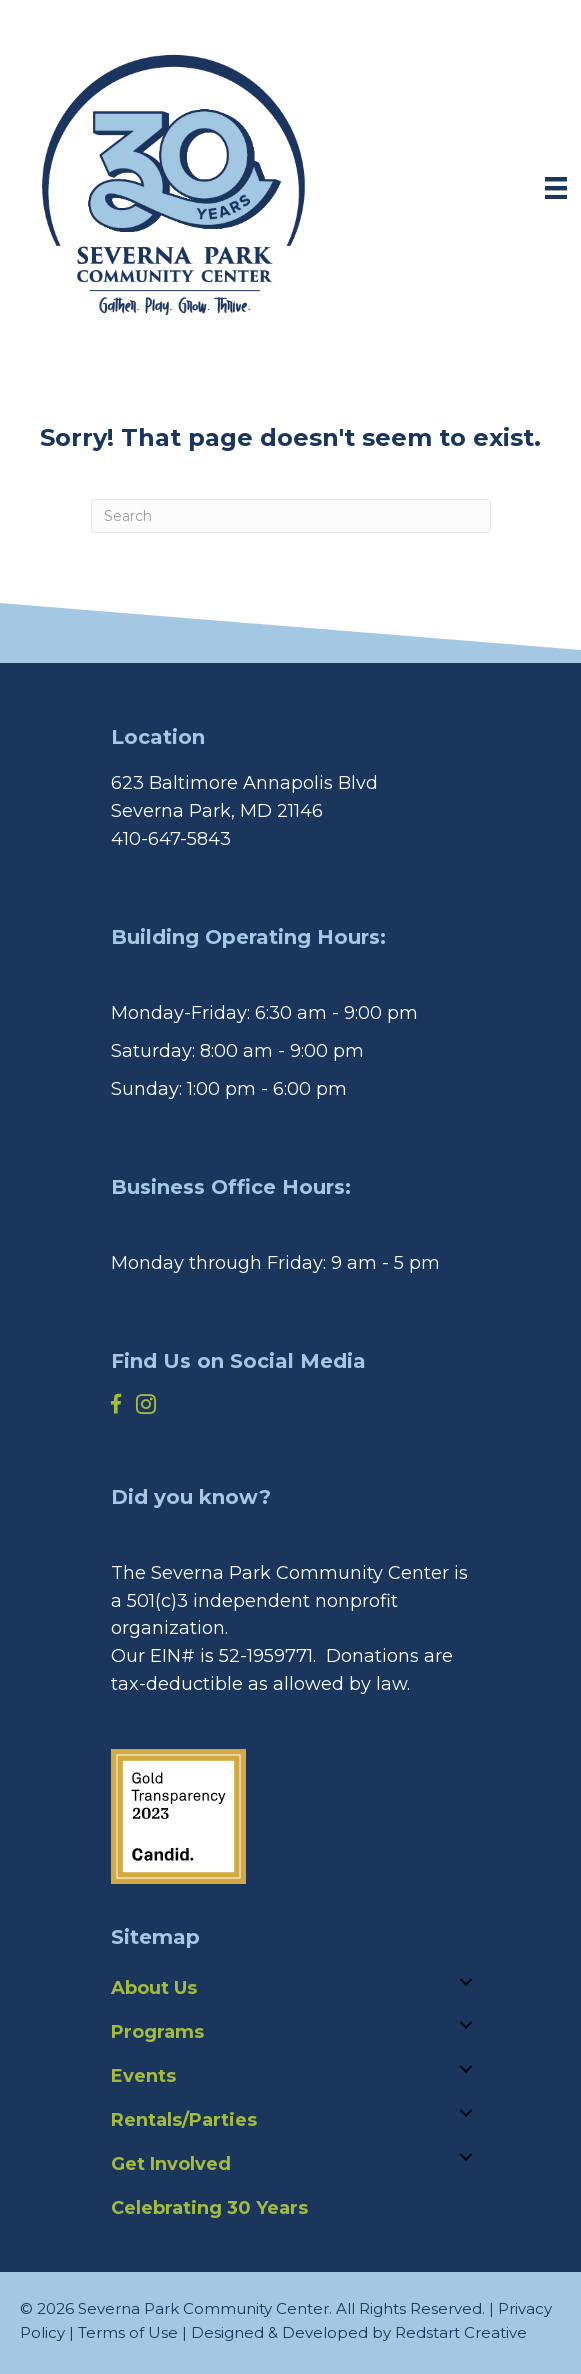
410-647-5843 (171, 839)
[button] (466, 1981)
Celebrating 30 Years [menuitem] (209, 2208)
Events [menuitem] (143, 2076)
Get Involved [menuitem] (171, 2164)
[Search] (291, 516)
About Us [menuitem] (154, 1988)
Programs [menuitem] (157, 2032)
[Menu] (556, 188)
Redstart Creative (461, 2332)
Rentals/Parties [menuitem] (184, 2120)
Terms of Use (128, 2332)
